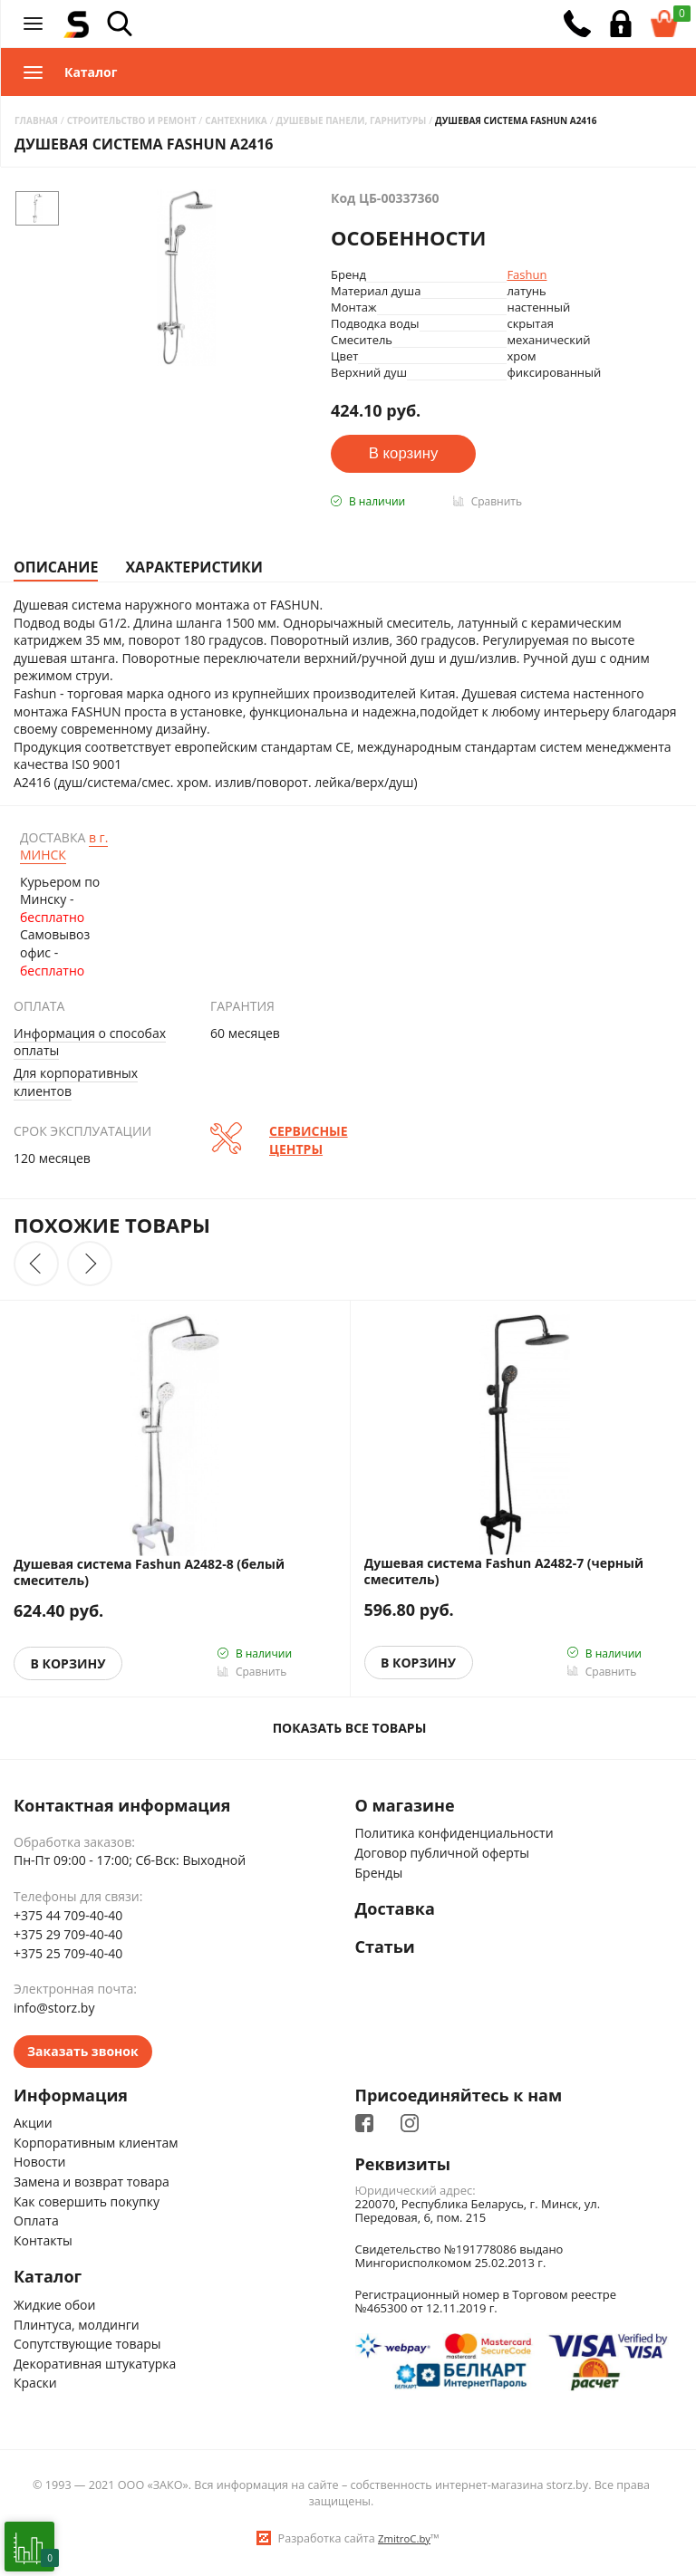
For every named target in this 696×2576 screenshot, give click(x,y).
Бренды (379, 1872)
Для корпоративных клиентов (76, 1082)
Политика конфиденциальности (454, 1832)
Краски (35, 2382)
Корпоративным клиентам (96, 2142)
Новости (39, 2161)
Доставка (395, 1909)
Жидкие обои (54, 2304)
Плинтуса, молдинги (77, 2324)
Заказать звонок (83, 2051)
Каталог (48, 2277)
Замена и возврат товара (91, 2181)
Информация (71, 2096)
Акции (33, 2122)
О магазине (405, 1806)
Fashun (526, 274)
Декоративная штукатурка (95, 2363)
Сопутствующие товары (87, 2343)
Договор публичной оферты (442, 1852)
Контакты (43, 2240)
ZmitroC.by (404, 2538)
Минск (64, 846)
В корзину (68, 1663)
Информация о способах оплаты (90, 1042)
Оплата (36, 2220)
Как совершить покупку (87, 2201)
